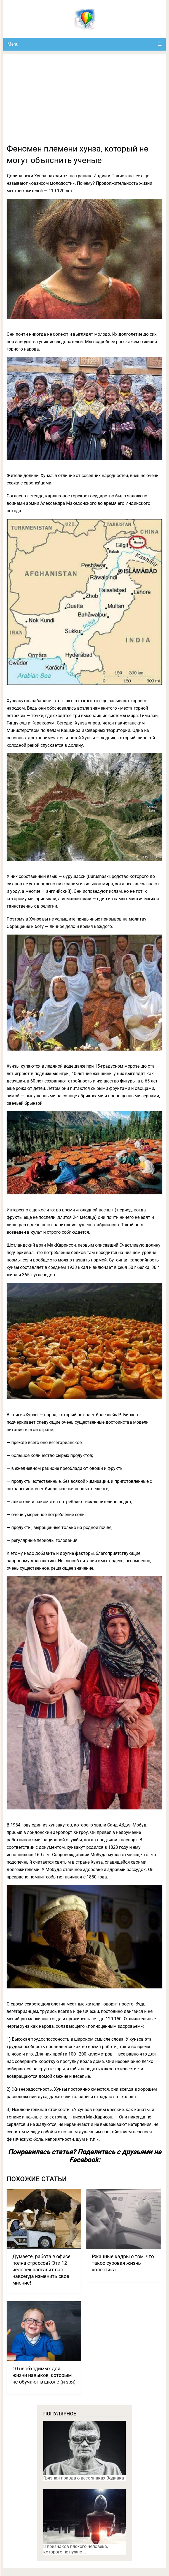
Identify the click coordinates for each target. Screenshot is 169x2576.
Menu (12, 44)
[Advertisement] (84, 101)
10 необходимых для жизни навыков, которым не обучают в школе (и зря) (44, 2375)
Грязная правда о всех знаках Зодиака (83, 2478)
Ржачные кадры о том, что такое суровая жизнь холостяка (123, 2262)
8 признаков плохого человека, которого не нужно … (75, 2549)
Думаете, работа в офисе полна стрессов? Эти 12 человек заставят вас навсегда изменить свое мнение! (41, 2269)
